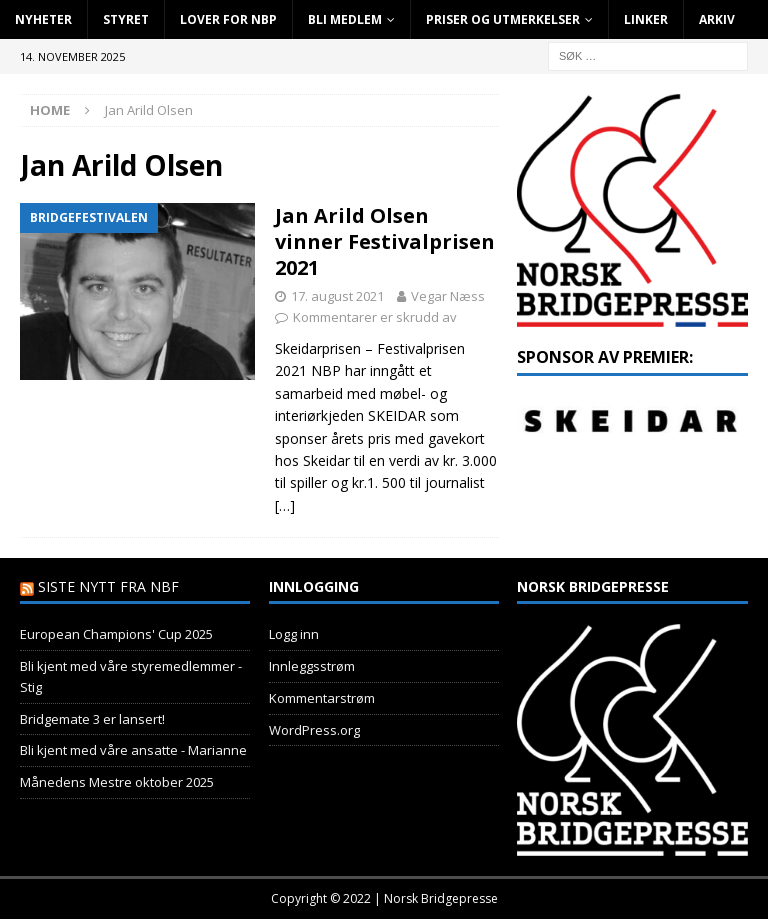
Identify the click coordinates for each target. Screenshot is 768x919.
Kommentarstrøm (322, 698)
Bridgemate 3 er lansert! (92, 719)
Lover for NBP (228, 19)
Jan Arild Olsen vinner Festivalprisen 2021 (385, 241)
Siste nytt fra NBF (108, 586)
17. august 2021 (337, 296)
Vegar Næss (448, 296)
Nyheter (43, 19)
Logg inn (294, 634)
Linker (646, 19)
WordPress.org (314, 730)
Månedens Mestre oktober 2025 (117, 782)
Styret (126, 19)
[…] (285, 505)
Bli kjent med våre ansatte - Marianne (133, 750)
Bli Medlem (345, 19)
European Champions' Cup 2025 (116, 634)
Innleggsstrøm (312, 666)
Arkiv (717, 19)
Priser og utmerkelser (503, 19)
